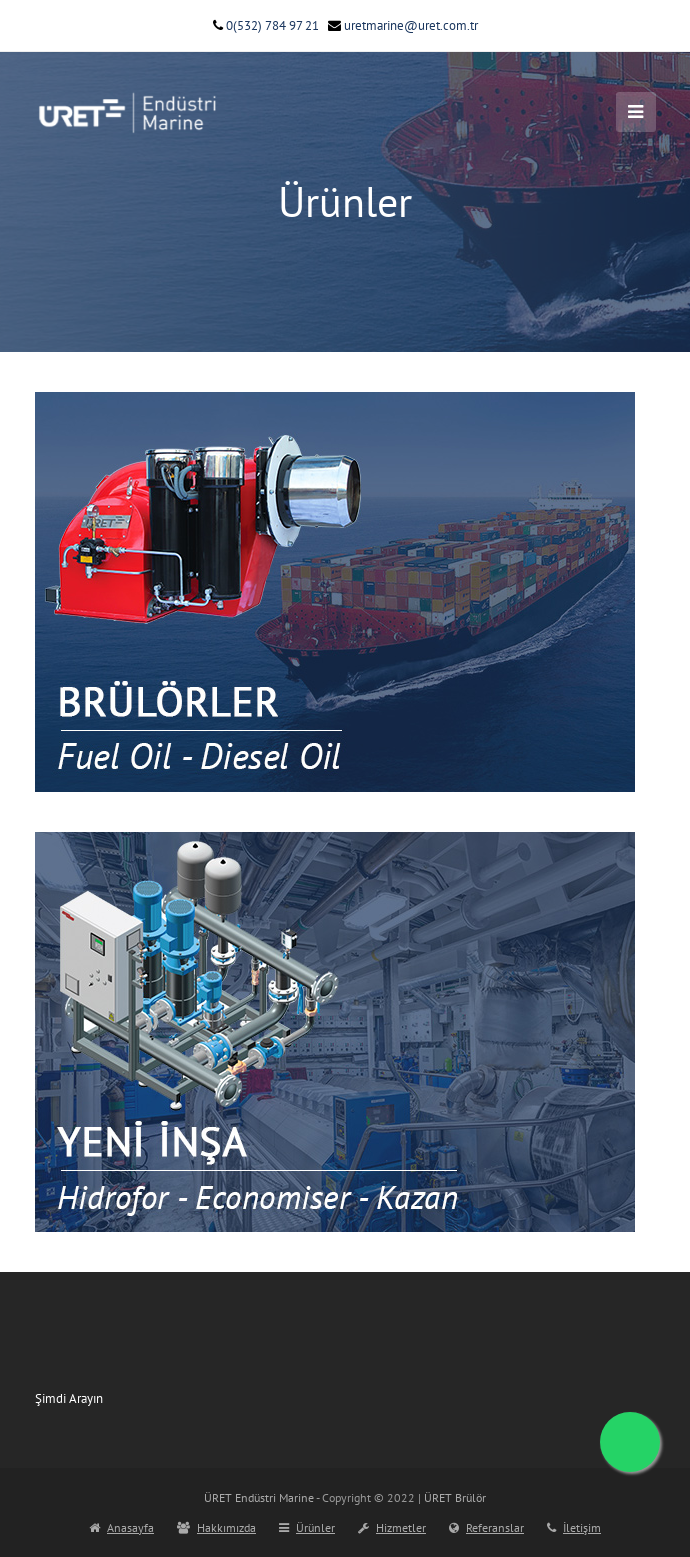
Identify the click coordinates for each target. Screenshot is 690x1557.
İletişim (574, 1527)
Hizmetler (392, 1527)
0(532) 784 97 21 (266, 25)
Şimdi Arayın (69, 1398)
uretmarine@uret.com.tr (403, 25)
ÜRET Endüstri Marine (259, 1497)
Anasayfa (121, 1527)
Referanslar (486, 1527)
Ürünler (307, 1527)
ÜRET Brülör (455, 1497)
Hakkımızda (216, 1527)
